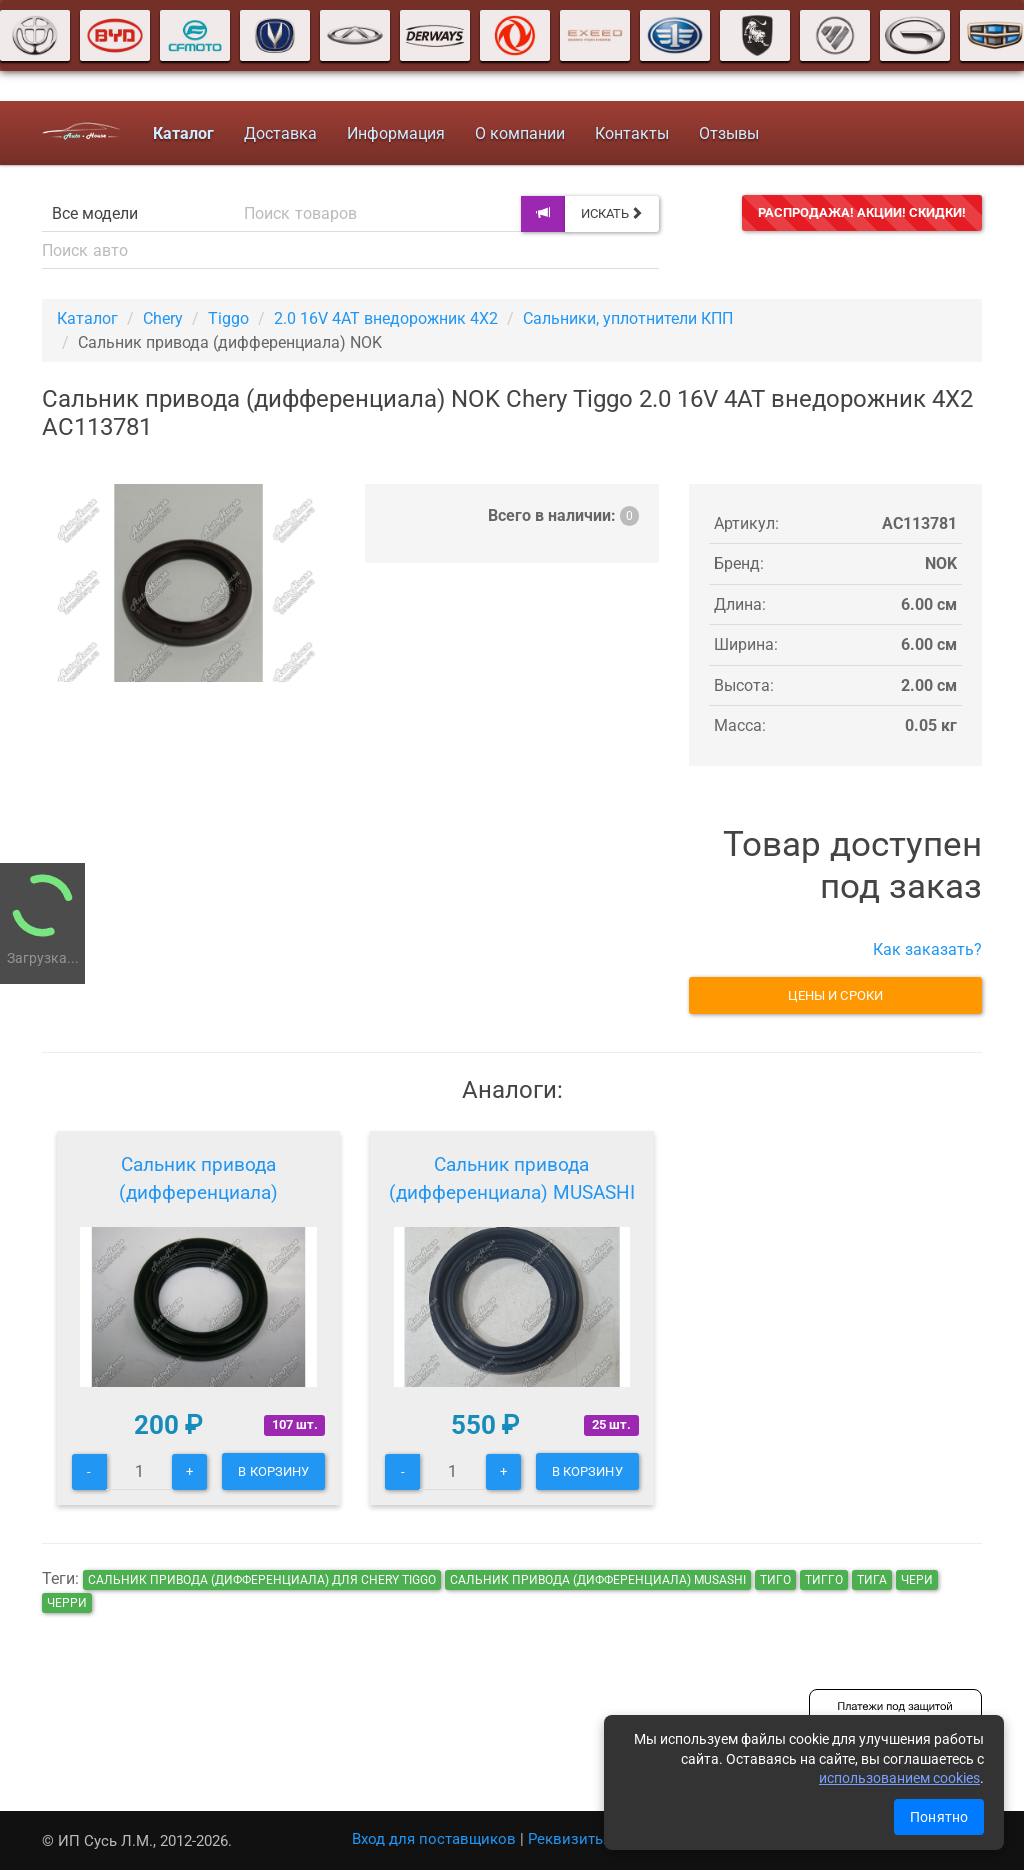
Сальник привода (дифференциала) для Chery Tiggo (262, 1580)
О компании (520, 133)
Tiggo (228, 318)
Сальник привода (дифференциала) (198, 1178)
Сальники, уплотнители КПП (628, 318)
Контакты (632, 133)
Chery (163, 318)
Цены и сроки (835, 995)
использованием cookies (899, 1778)
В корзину (273, 1471)
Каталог (87, 318)
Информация (396, 133)
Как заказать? (927, 949)
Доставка (280, 133)
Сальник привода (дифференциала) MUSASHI (512, 1178)
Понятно (939, 1817)
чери (917, 1580)
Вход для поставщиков (434, 1839)
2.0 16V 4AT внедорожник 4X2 (386, 318)
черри (67, 1603)
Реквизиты (567, 1839)
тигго (824, 1580)
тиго (775, 1580)
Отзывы (729, 133)
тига (872, 1580)
